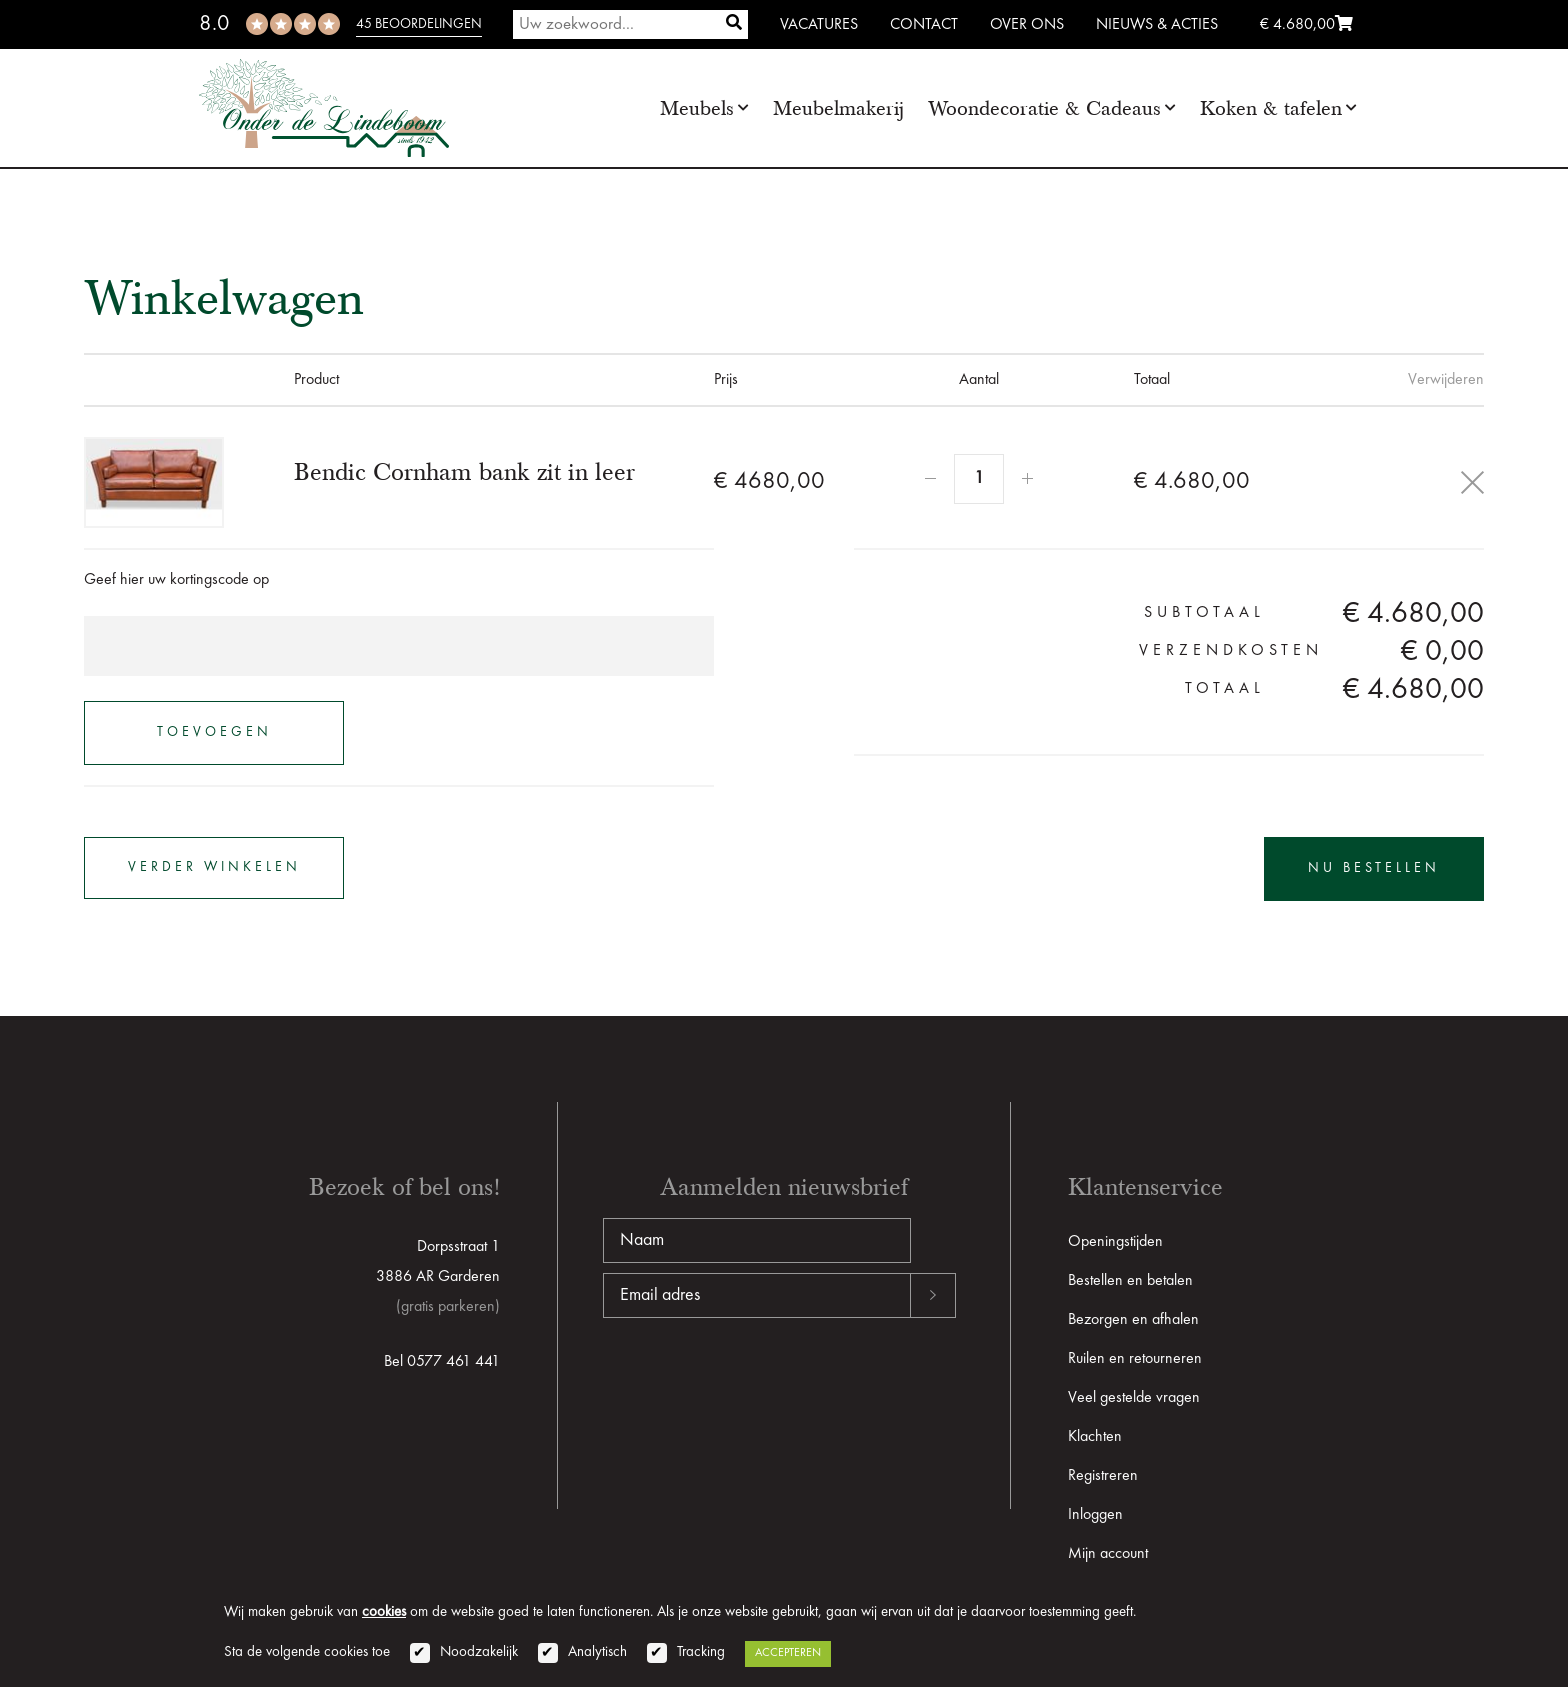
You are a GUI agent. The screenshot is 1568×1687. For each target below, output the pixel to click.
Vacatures (819, 25)
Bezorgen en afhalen (1133, 1320)
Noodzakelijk (479, 1652)
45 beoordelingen (419, 24)
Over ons (1027, 25)
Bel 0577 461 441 (442, 1362)
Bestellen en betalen (1130, 1281)
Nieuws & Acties (1157, 25)
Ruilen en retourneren (1135, 1359)
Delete (1472, 482)
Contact (924, 25)
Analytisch (597, 1652)
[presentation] (755, 1382)
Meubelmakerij (838, 108)
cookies (384, 1612)
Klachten (1095, 1437)
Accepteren (788, 1653)
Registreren (1103, 1476)
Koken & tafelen (1271, 108)
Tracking (701, 1652)
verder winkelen (214, 868)
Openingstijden (1115, 1242)
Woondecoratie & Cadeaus (1044, 108)
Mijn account (1108, 1554)
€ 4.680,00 (1306, 25)
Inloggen (1095, 1515)
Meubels (697, 108)
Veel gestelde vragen (1134, 1398)
